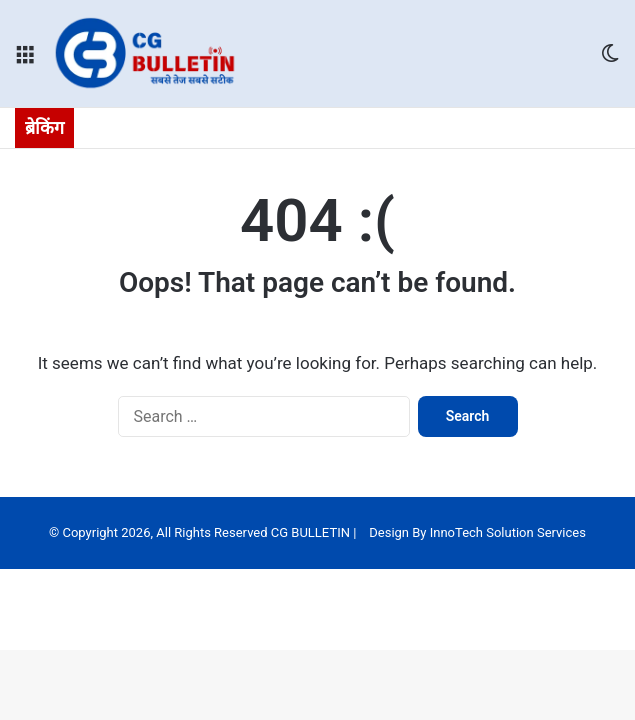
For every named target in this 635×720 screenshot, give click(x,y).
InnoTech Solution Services (508, 532)
